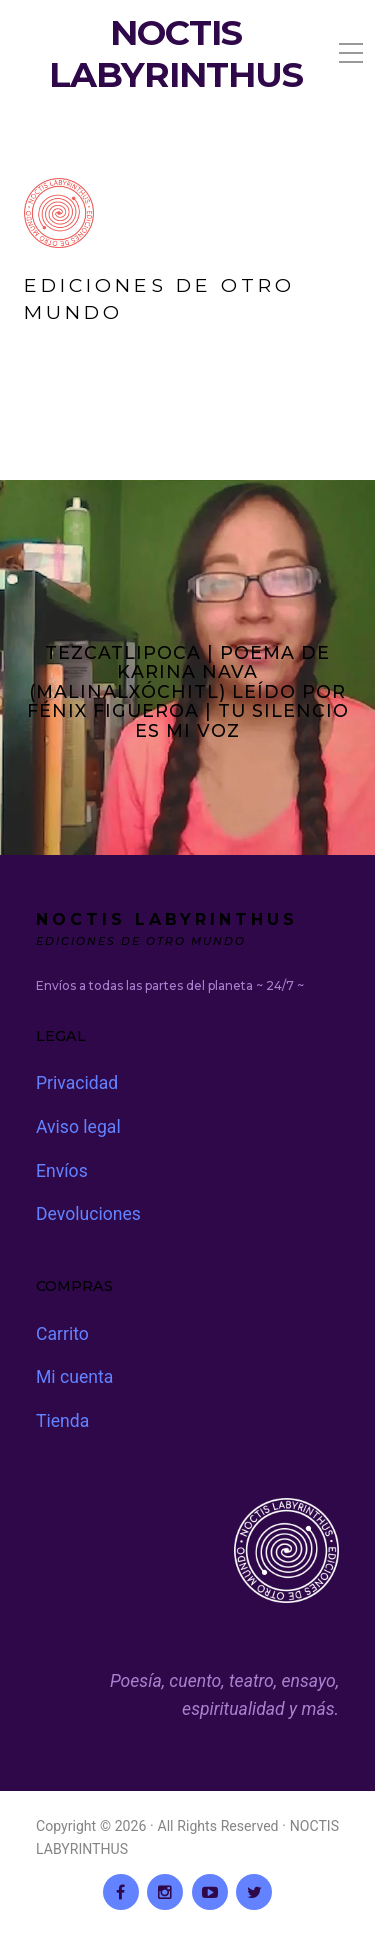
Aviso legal (78, 1127)
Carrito (62, 1334)
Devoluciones (88, 1214)
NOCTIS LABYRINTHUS (176, 54)
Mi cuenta (74, 1377)
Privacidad (77, 1083)
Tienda (62, 1421)
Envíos (62, 1171)
